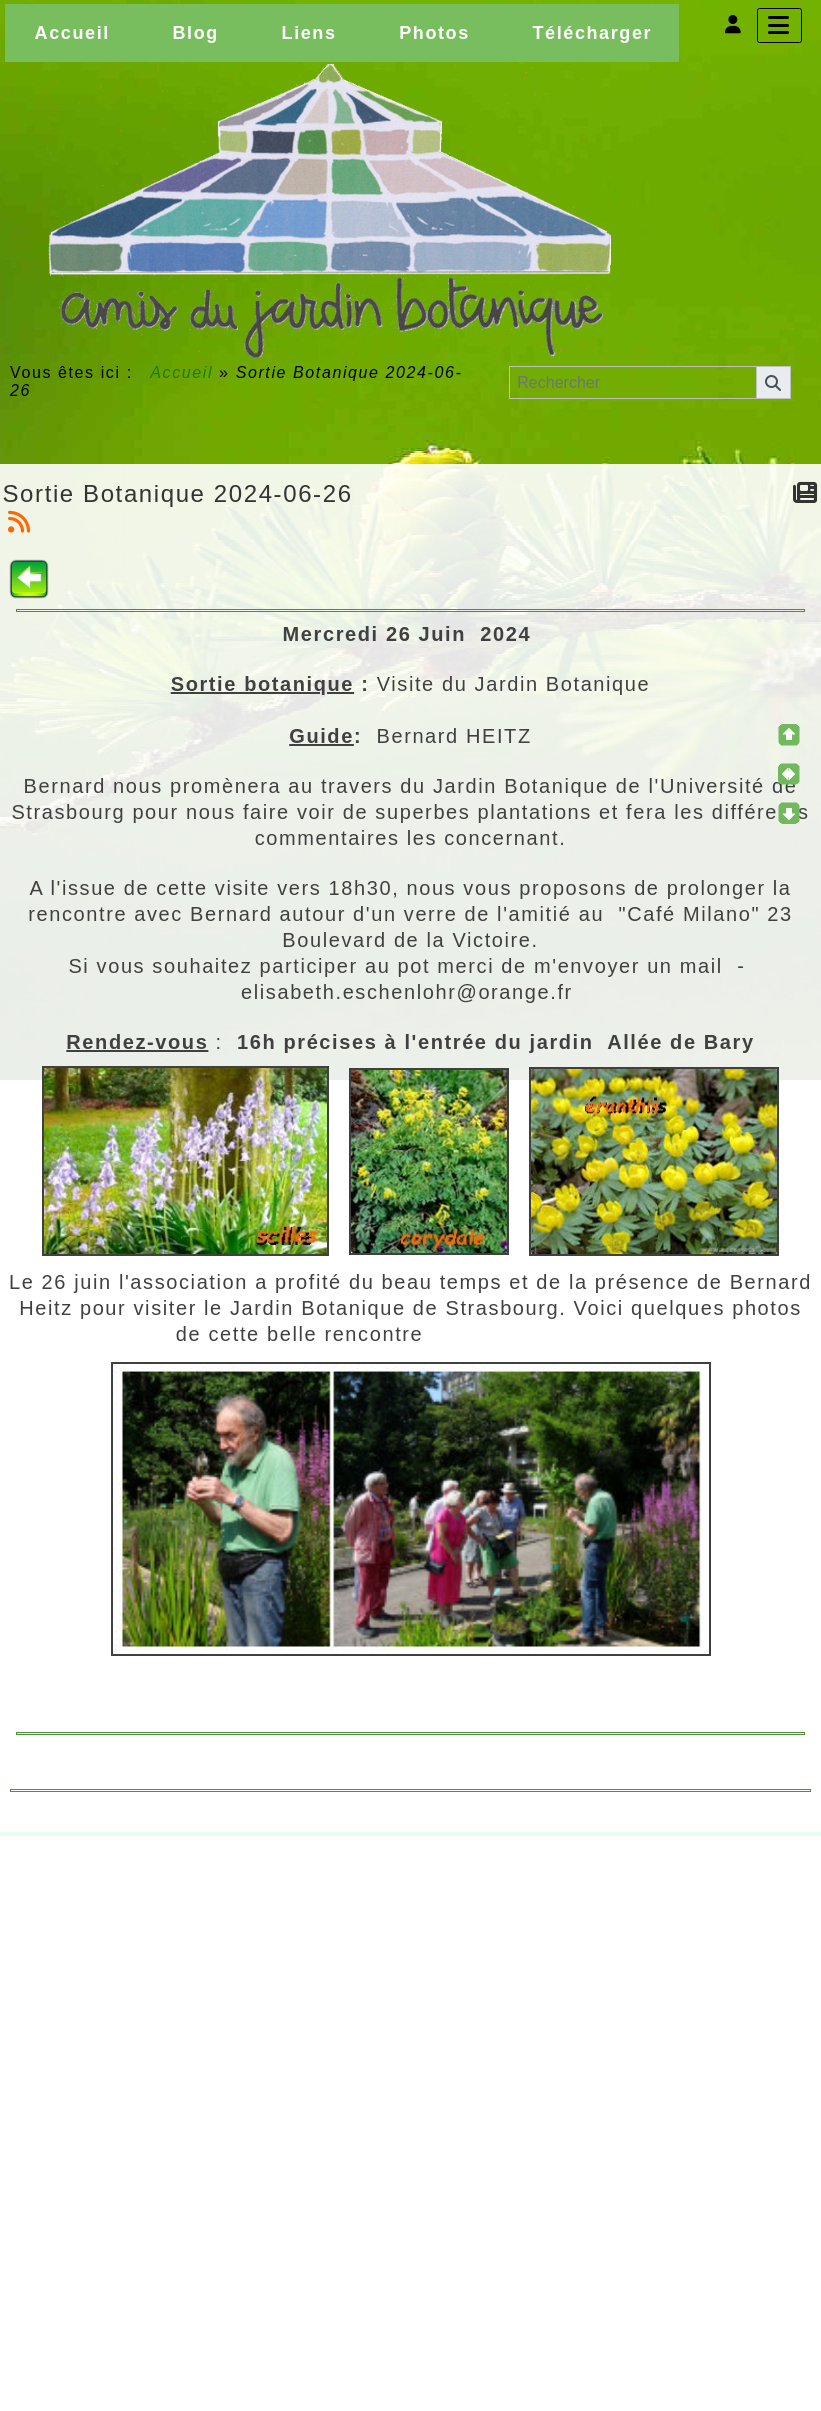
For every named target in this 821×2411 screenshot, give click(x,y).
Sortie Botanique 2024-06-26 (178, 493)
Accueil (182, 372)
